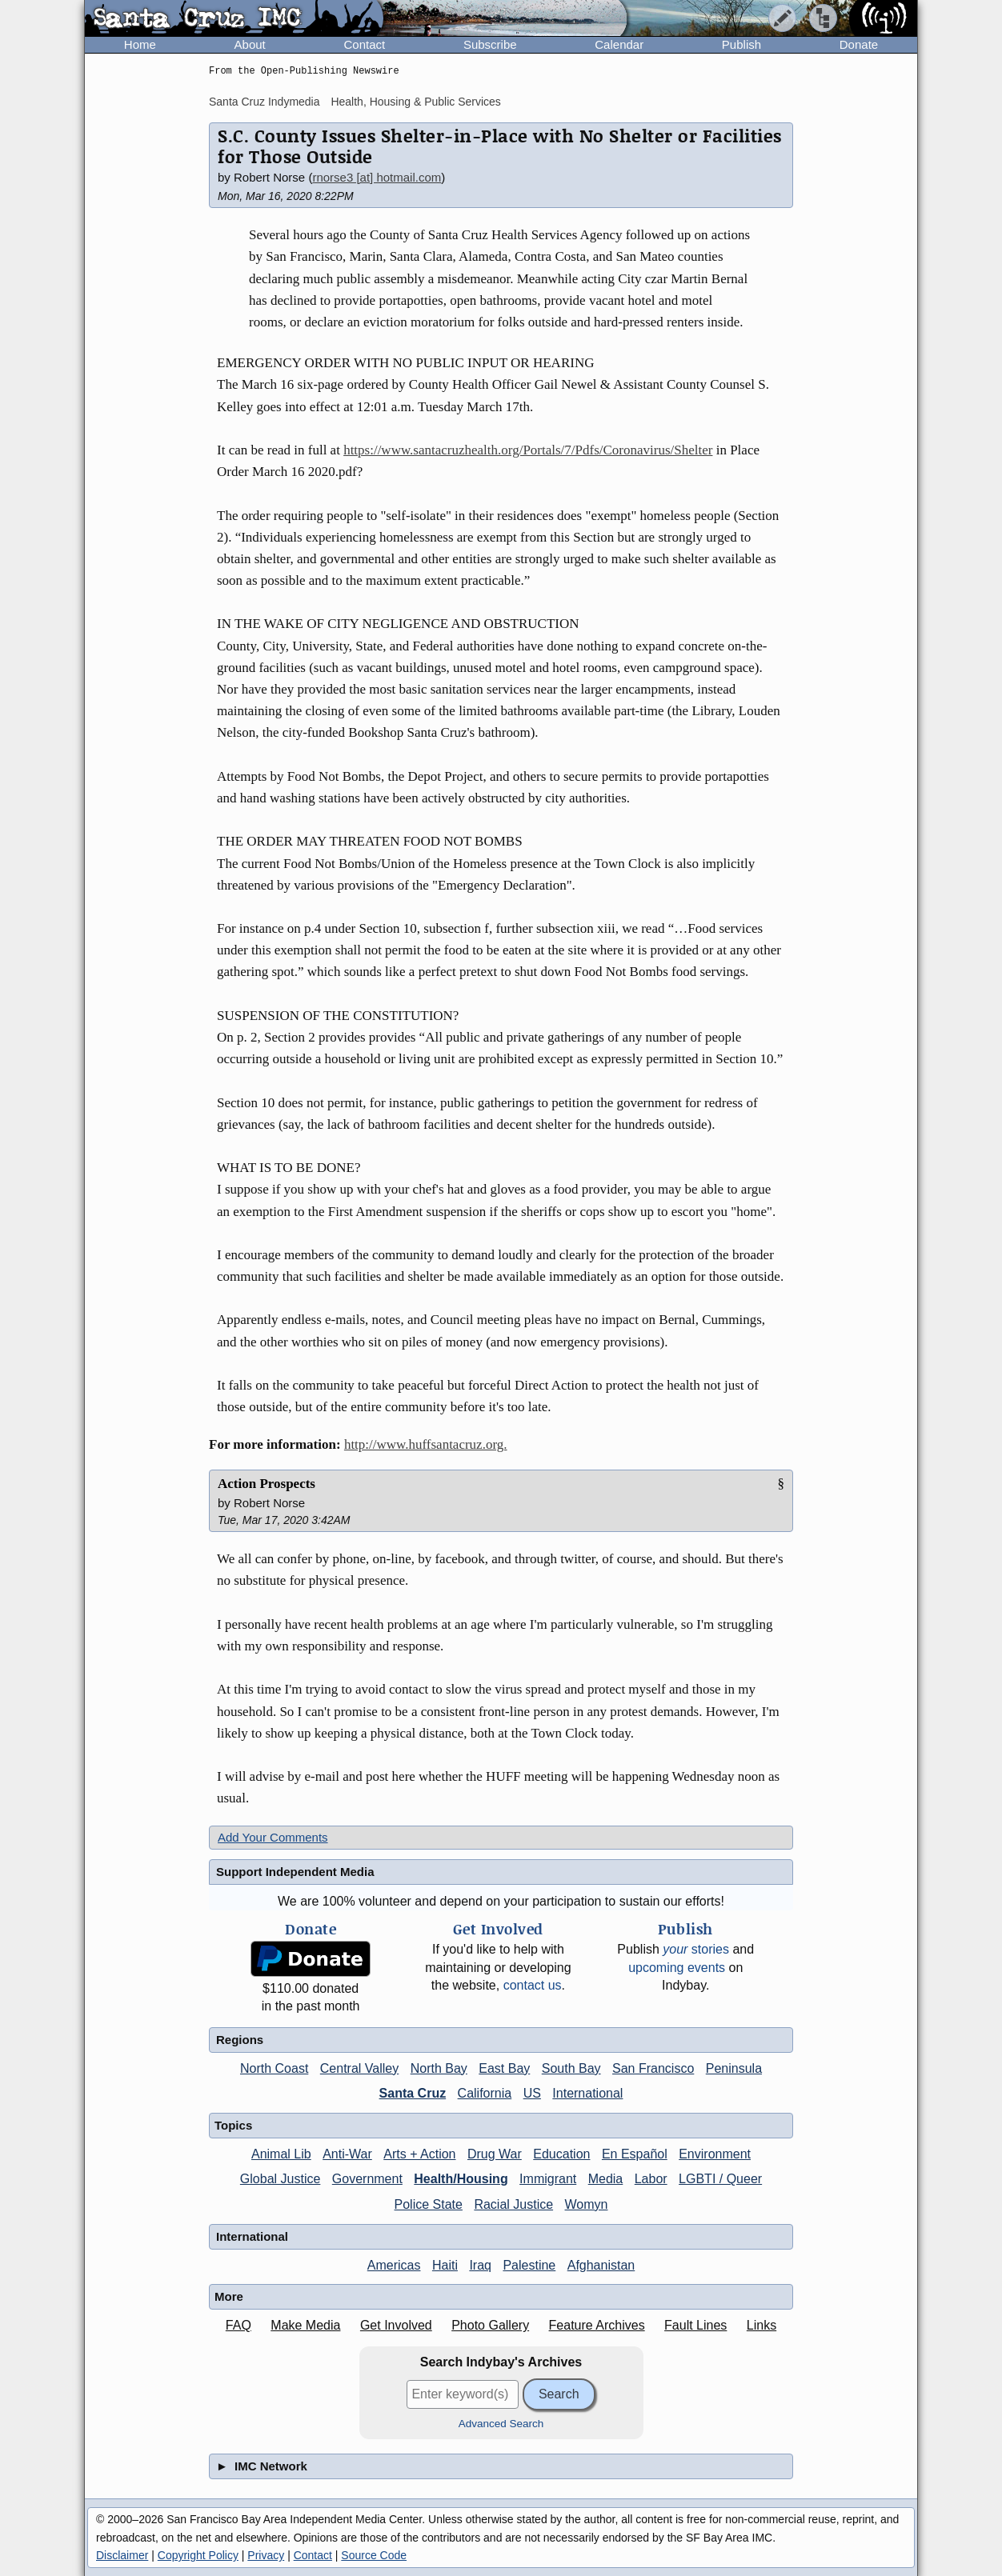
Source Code (374, 2555)
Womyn (586, 2204)
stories (696, 1949)
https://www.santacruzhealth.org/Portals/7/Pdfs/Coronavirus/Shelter (527, 450)
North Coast (274, 2068)
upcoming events (676, 1967)
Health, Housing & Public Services (415, 101)
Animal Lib (281, 2154)
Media (605, 2179)
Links (761, 2325)
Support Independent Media (295, 1871)
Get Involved (396, 2325)
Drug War (494, 2154)
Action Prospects (266, 1483)
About (250, 44)
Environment (715, 2154)
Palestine (529, 2265)
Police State (429, 2204)
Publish (741, 44)
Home (140, 44)
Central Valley (359, 2068)
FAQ (238, 2325)
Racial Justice (513, 2204)
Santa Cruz (413, 2093)
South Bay (571, 2068)
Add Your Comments (273, 1837)
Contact (364, 44)
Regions (239, 2039)
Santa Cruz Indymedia (264, 101)
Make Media (305, 2325)
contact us (532, 1985)
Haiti (445, 2265)
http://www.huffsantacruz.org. (425, 1444)
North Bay (439, 2068)
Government (367, 2179)
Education (561, 2154)
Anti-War (347, 2154)
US (532, 2093)
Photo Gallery (490, 2325)
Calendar (619, 44)
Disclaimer (122, 2555)
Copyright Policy (198, 2555)
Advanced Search (501, 2424)
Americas (394, 2265)
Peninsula (734, 2068)
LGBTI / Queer (720, 2179)
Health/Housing (460, 2179)
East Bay (504, 2068)
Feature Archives (597, 2325)
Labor (651, 2179)
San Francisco (653, 2068)
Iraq (480, 2265)
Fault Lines (695, 2325)
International (587, 2093)
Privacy (265, 2555)
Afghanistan (601, 2265)
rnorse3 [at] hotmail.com (376, 177)
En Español (634, 2154)
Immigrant (547, 2179)
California (485, 2093)
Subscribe (490, 44)
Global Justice (280, 2179)
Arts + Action (419, 2154)
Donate (859, 44)
